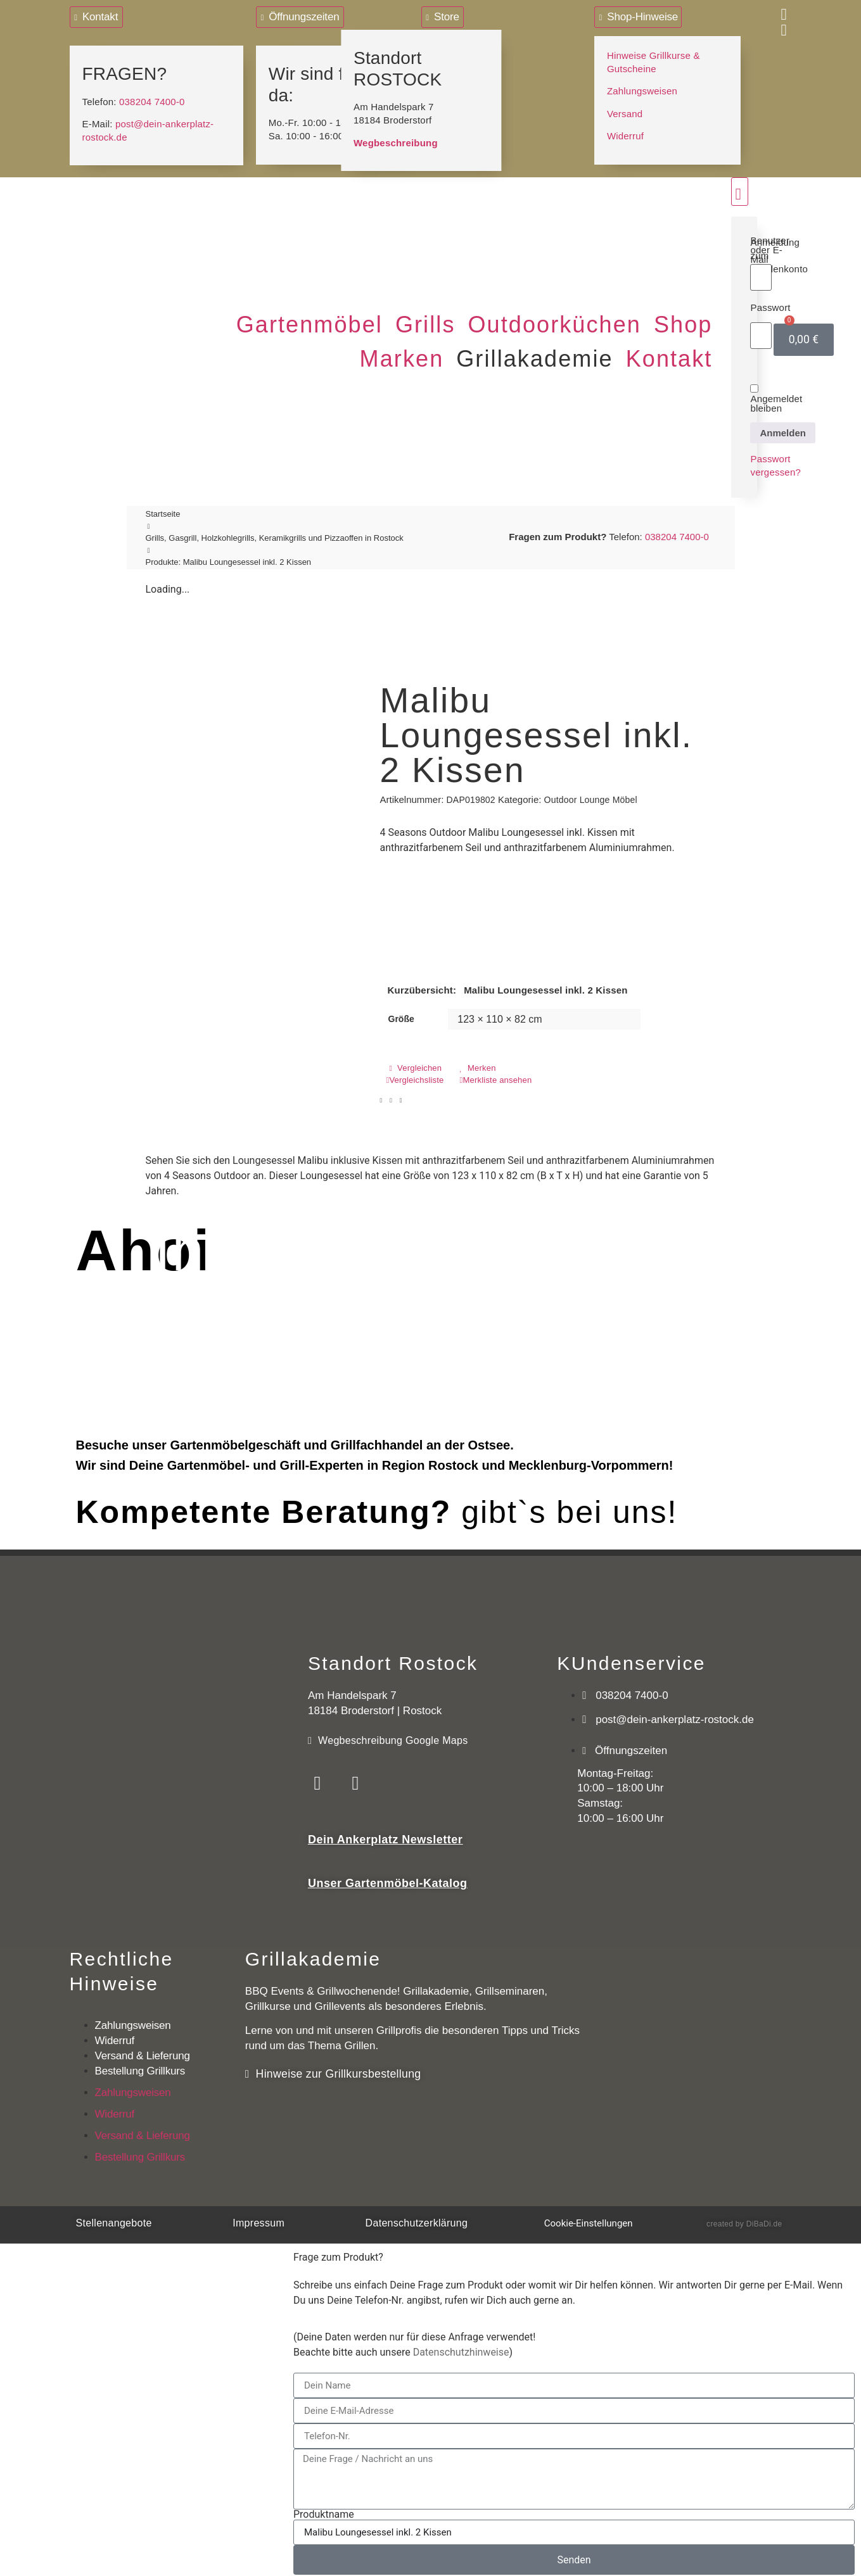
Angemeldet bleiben (776, 396)
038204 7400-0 (152, 99)
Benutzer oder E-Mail (769, 247)
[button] (309, 322)
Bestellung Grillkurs (140, 2066)
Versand (624, 111)
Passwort (770, 305)
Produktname (323, 2509)
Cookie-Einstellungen (588, 2218)
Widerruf (625, 133)
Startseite (163, 511)
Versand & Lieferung (142, 2051)
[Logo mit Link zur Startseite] (141, 200)
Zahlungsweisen (642, 88)
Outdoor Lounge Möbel (590, 797)
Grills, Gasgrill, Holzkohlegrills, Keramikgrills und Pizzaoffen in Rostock (275, 535)
